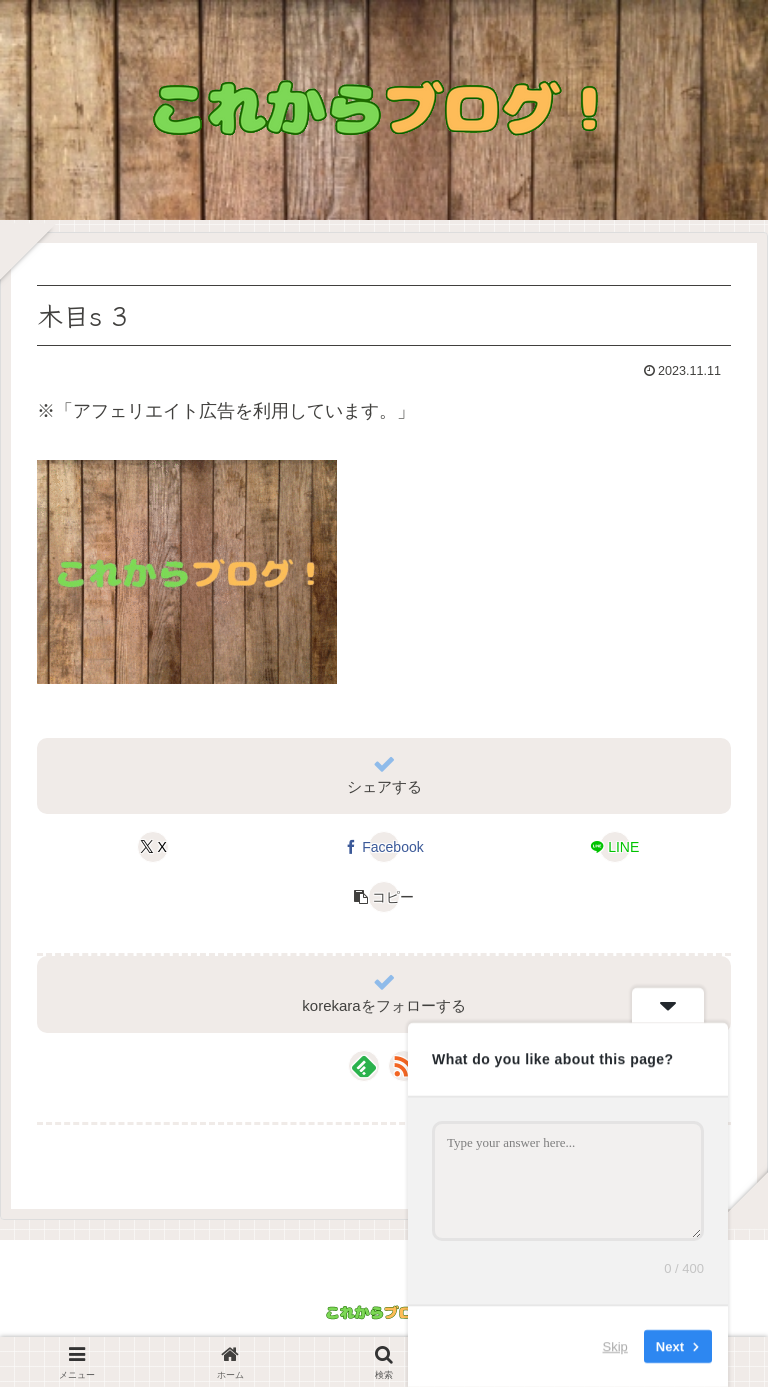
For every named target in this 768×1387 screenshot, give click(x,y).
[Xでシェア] (153, 847)
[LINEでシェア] (615, 847)
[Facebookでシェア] (384, 847)
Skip (615, 1346)
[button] (384, 897)
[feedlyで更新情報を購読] (364, 1066)
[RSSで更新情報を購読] (404, 1066)
